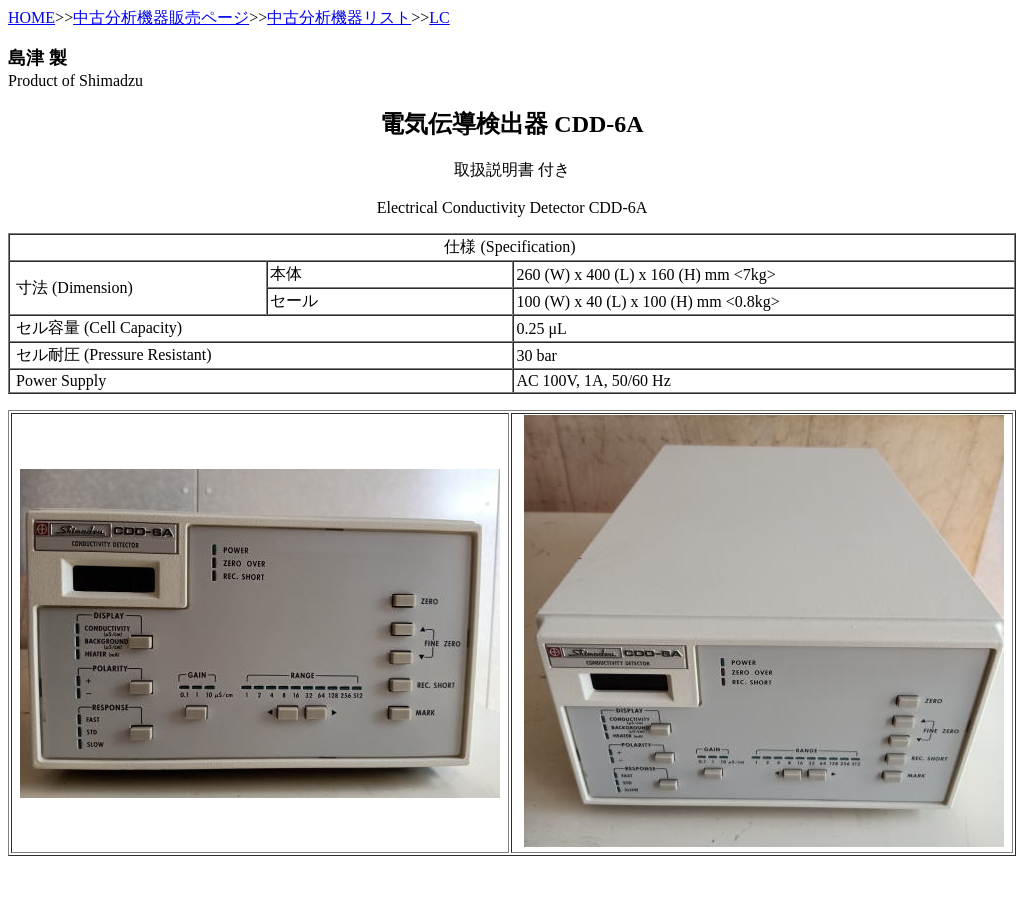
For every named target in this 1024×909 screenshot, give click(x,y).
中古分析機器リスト (339, 17)
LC (439, 17)
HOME (31, 17)
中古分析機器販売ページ (161, 17)
